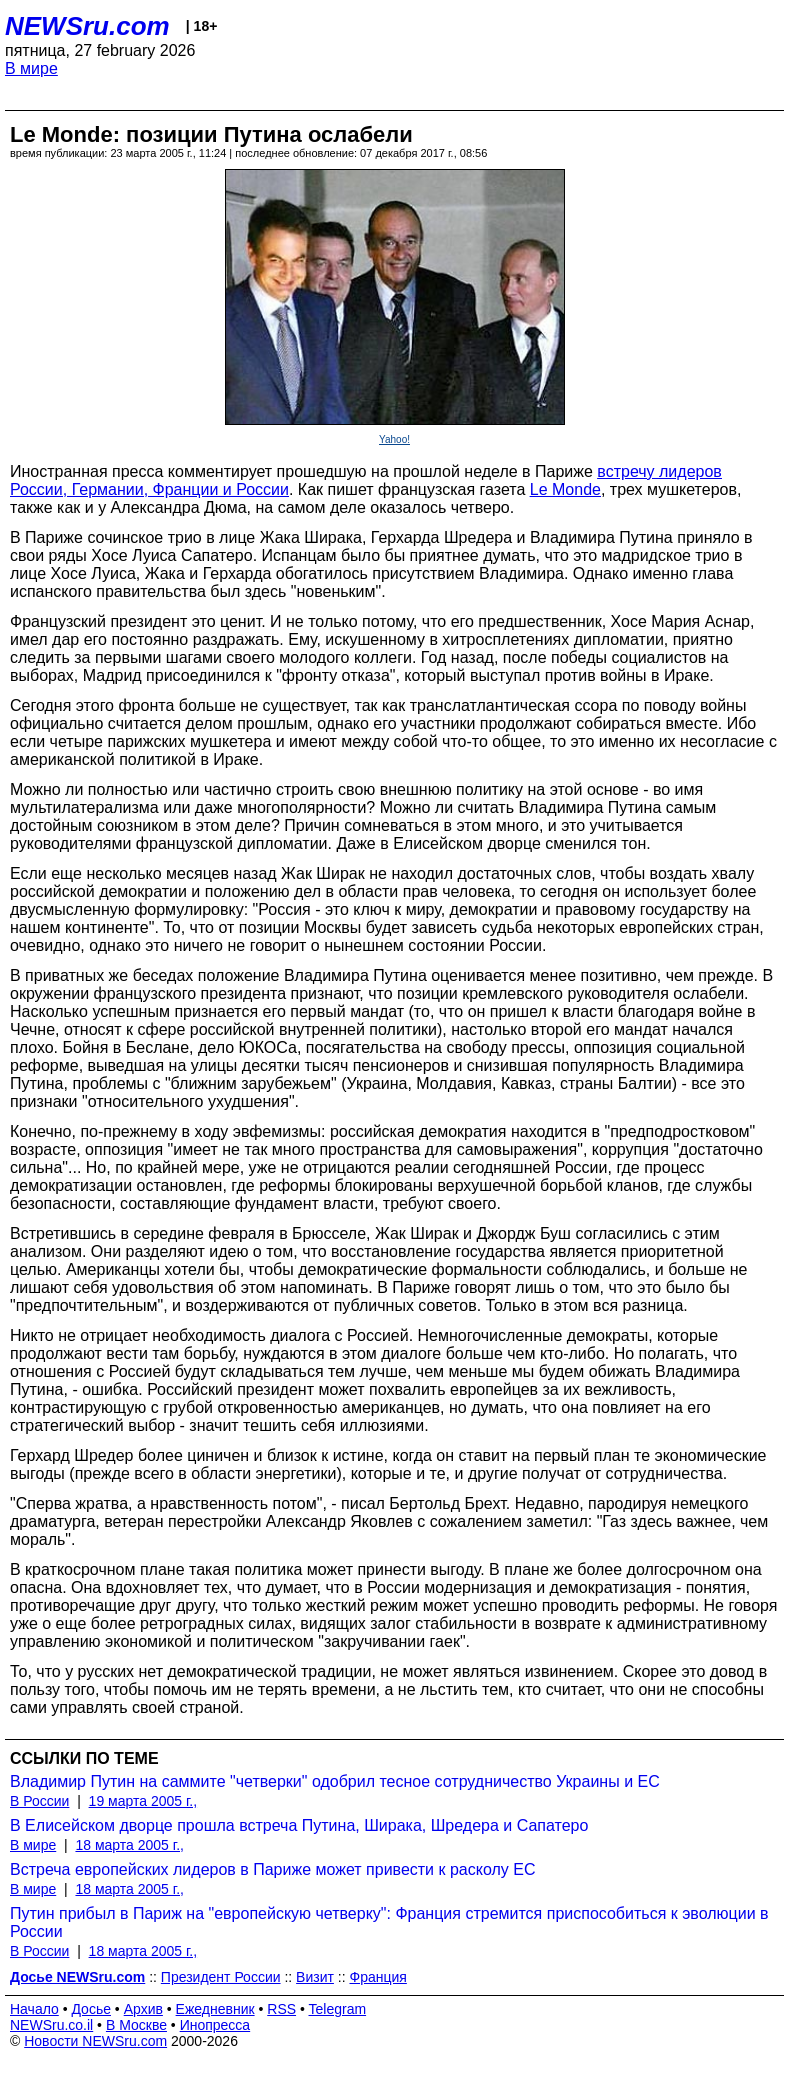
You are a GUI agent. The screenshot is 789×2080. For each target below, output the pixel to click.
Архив (143, 2009)
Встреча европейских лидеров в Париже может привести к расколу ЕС (272, 1869)
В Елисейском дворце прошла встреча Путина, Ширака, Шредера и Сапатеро (299, 1825)
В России (39, 1801)
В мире (31, 68)
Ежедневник (215, 2009)
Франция (377, 1977)
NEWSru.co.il (51, 2025)
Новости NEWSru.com (95, 2041)
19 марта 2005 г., (143, 1801)
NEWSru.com (87, 26)
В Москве (136, 2025)
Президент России (221, 1977)
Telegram (338, 2009)
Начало (34, 2009)
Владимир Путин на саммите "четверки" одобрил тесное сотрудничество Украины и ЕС (335, 1781)
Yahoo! (394, 439)
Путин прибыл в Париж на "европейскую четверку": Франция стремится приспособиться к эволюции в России (389, 1922)
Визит (315, 1977)
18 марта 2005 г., (129, 1845)
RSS (281, 2009)
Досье (91, 2009)
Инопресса (215, 2025)
